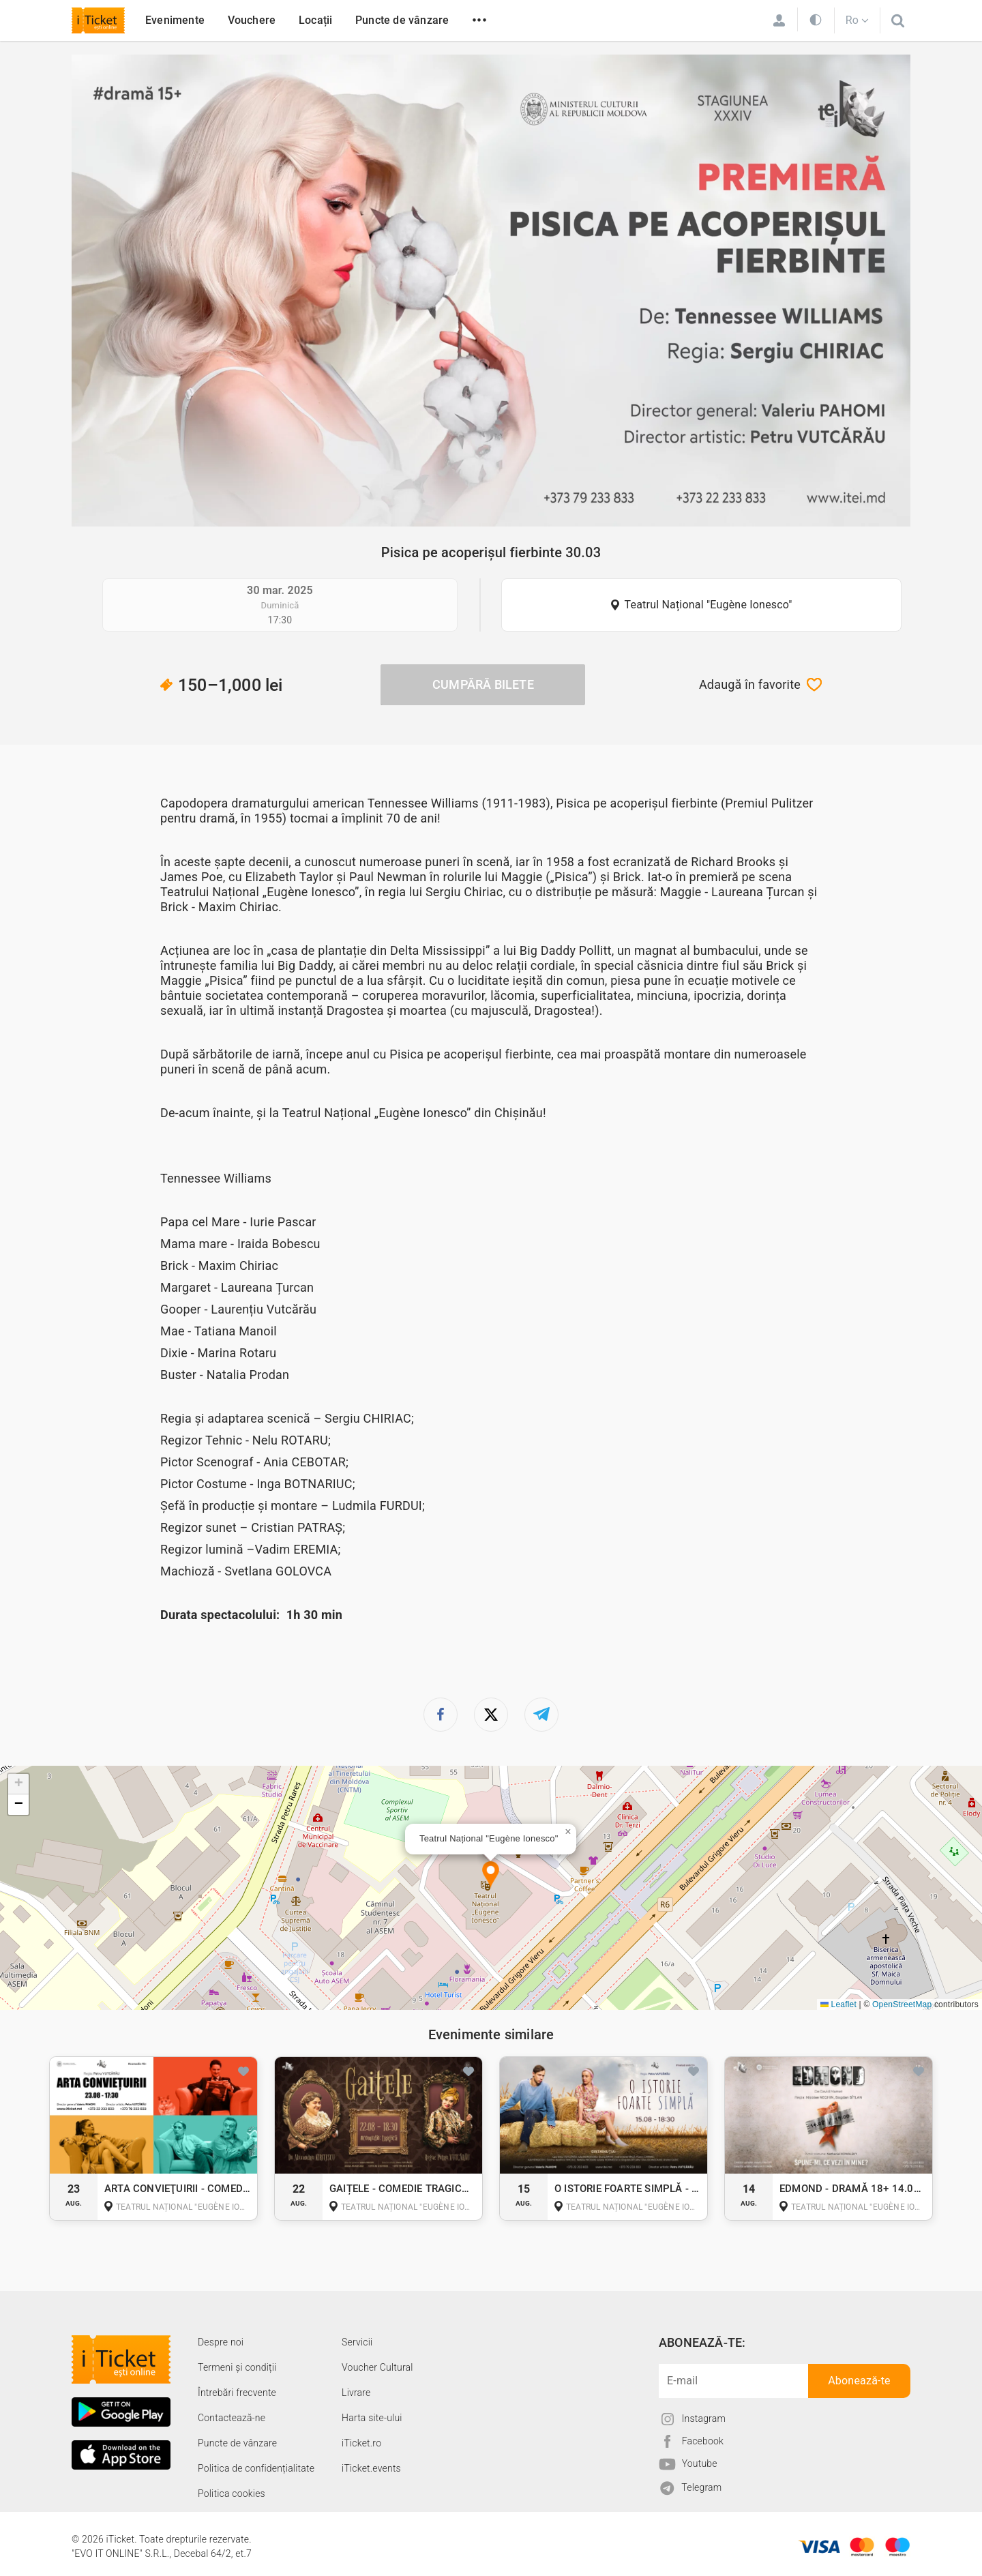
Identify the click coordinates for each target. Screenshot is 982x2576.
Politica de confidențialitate (256, 2468)
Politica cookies (231, 2493)
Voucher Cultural (377, 2367)
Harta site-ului (372, 2417)
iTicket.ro (361, 2443)
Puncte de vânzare (402, 20)
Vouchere (252, 20)
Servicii (357, 2342)
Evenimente (175, 20)
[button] (490, 1875)
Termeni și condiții (237, 2367)
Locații (315, 20)
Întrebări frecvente (237, 2392)
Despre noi (220, 2342)
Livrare (356, 2392)
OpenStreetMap (902, 2004)
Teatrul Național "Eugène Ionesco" (708, 604)
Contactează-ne (231, 2417)
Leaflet (838, 2004)
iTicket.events (371, 2468)
